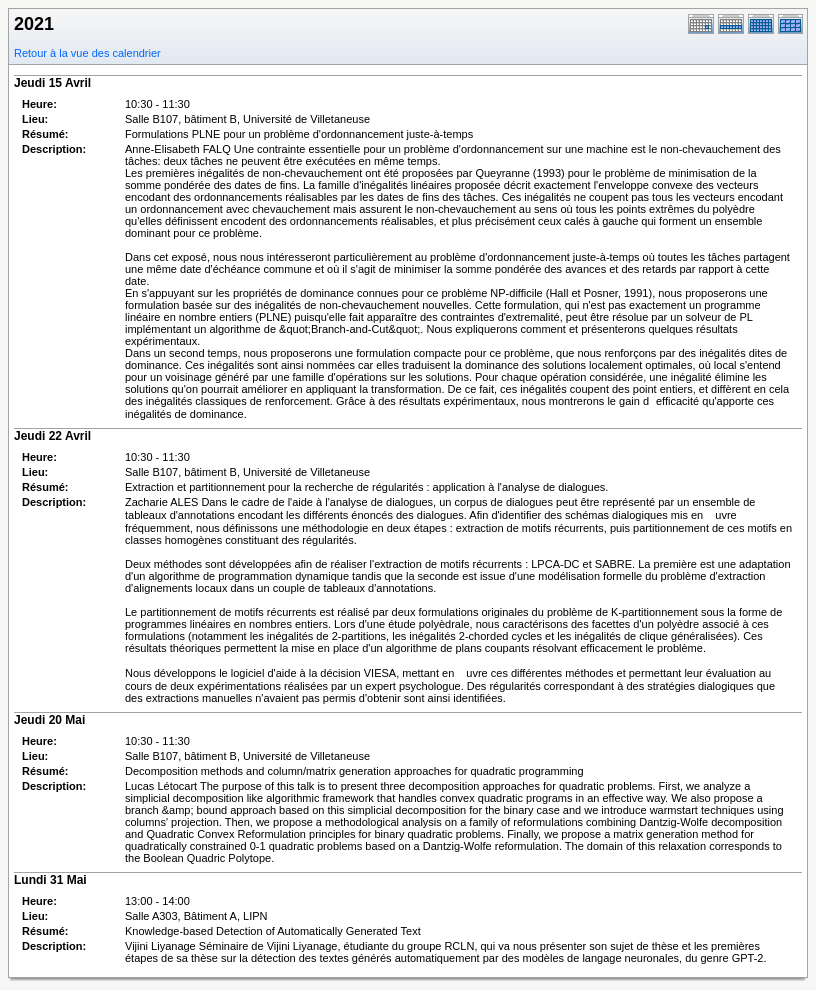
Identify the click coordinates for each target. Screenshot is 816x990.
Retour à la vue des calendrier (87, 53)
